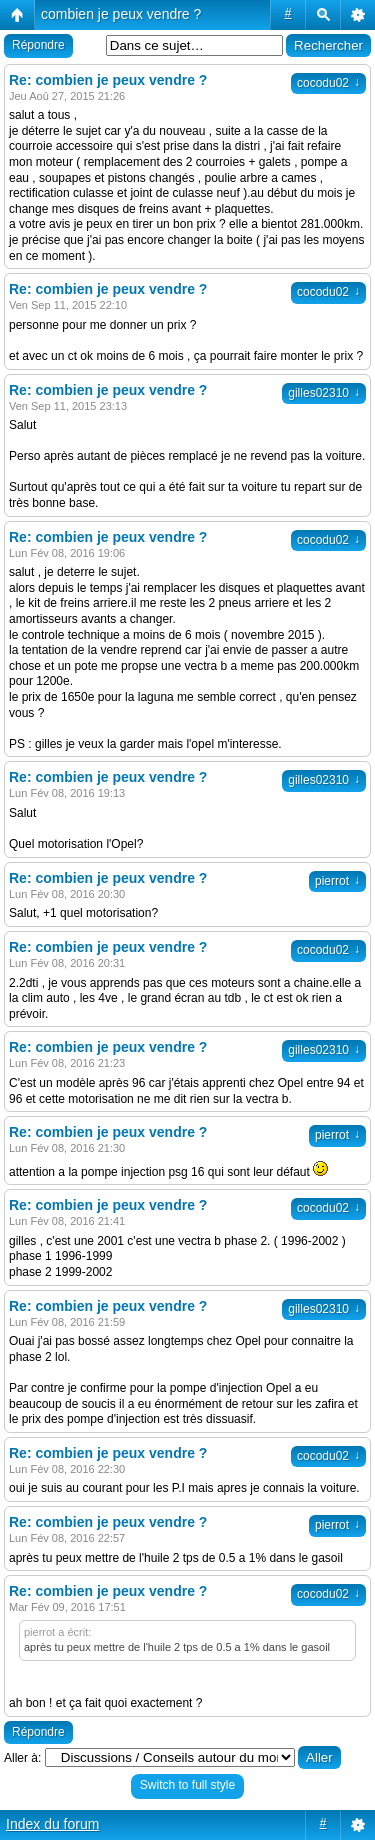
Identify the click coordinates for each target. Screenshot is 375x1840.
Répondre (38, 45)
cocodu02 (328, 83)
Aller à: (22, 1758)
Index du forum (52, 1824)
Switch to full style (187, 1785)
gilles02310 (324, 393)
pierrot (337, 881)
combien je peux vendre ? (121, 14)
